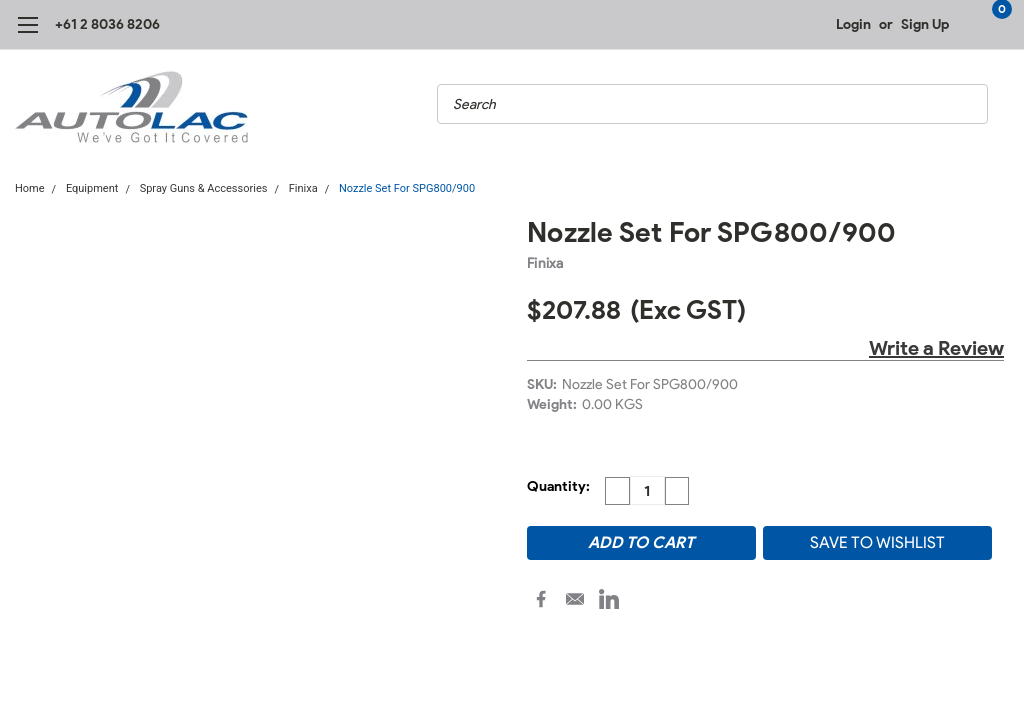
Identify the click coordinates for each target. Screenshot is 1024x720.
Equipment (92, 188)
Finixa (303, 188)
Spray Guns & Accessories (204, 188)
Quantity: (558, 486)
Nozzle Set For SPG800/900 (407, 188)
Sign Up (925, 24)
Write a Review (936, 348)
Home (30, 188)
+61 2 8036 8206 (107, 24)
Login (853, 24)
